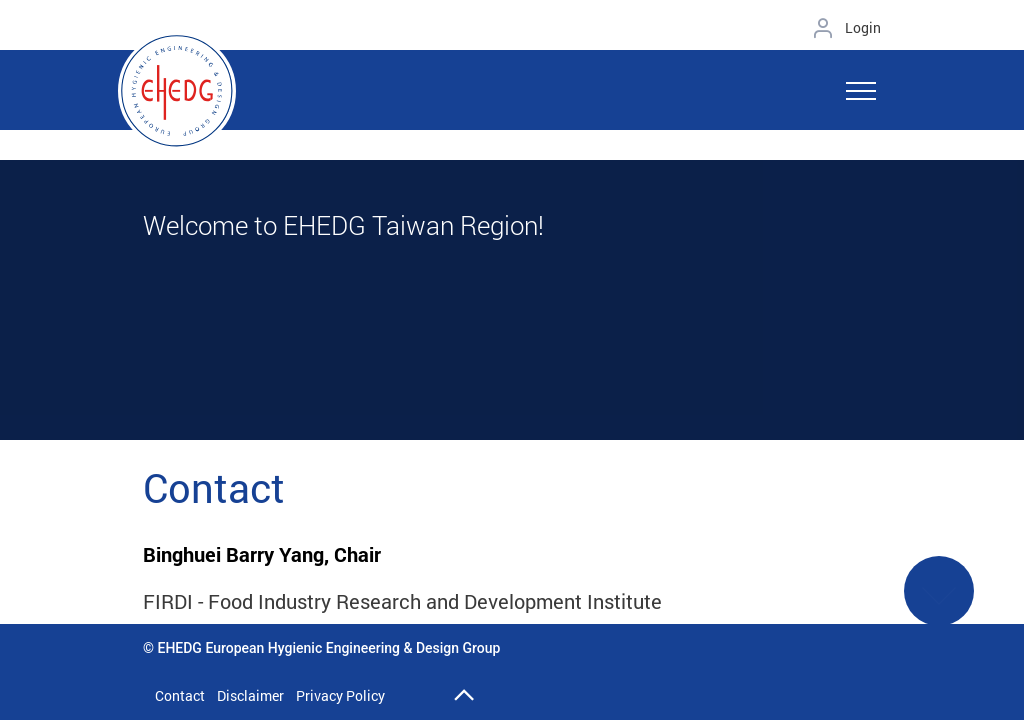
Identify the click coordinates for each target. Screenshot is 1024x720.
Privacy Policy (340, 695)
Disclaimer (250, 695)
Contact (180, 695)
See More (939, 603)
